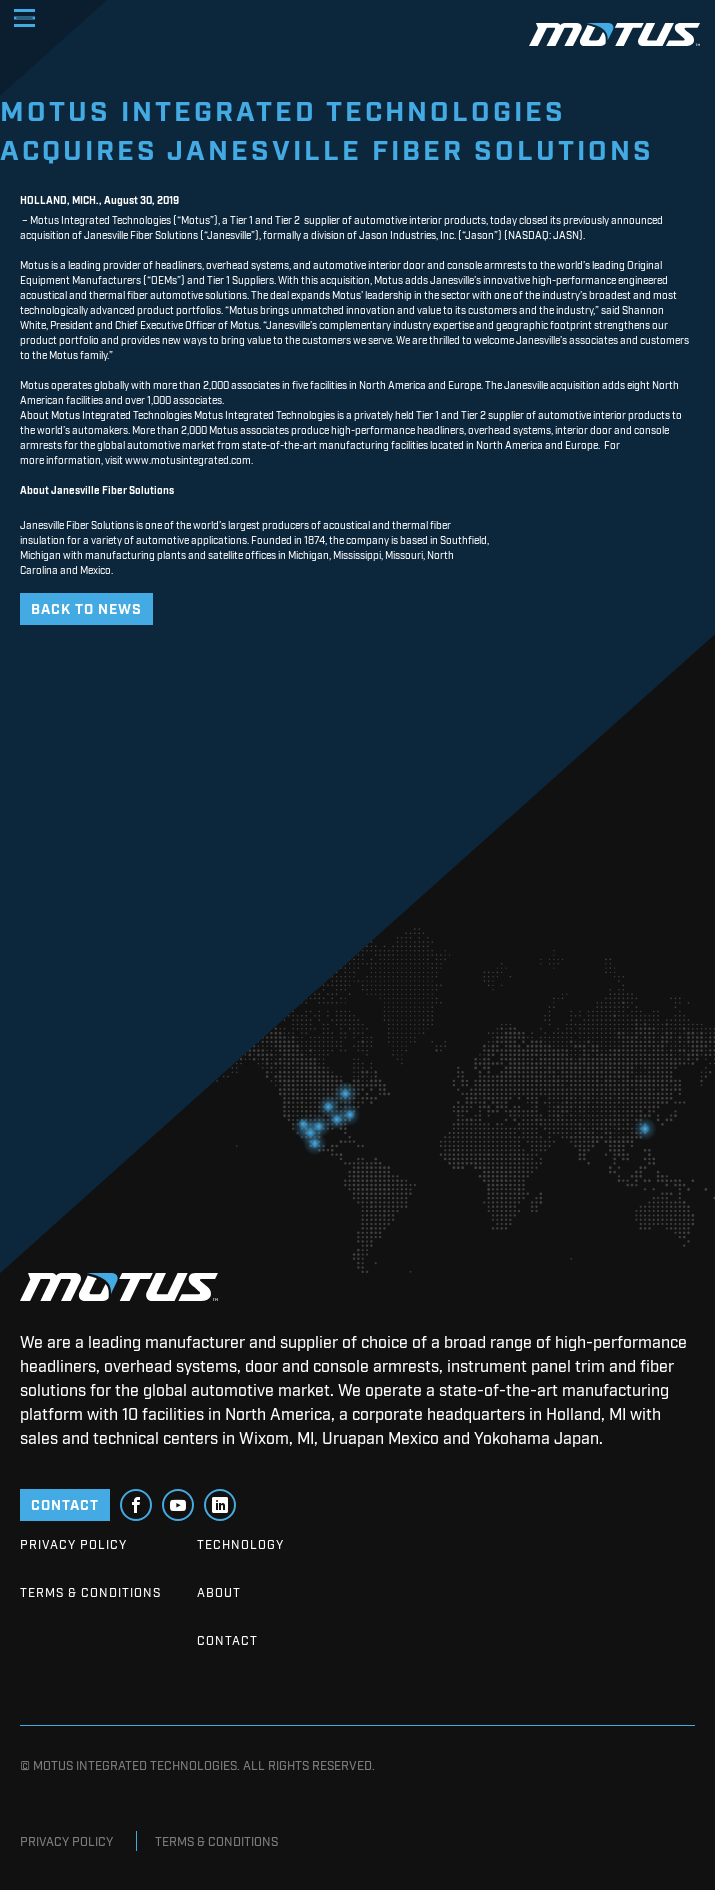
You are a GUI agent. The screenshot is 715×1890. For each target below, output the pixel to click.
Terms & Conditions (90, 1592)
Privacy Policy (73, 1544)
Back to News (86, 607)
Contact (227, 1640)
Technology (240, 1544)
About (219, 1592)
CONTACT (65, 1503)
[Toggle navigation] (24, 18)
